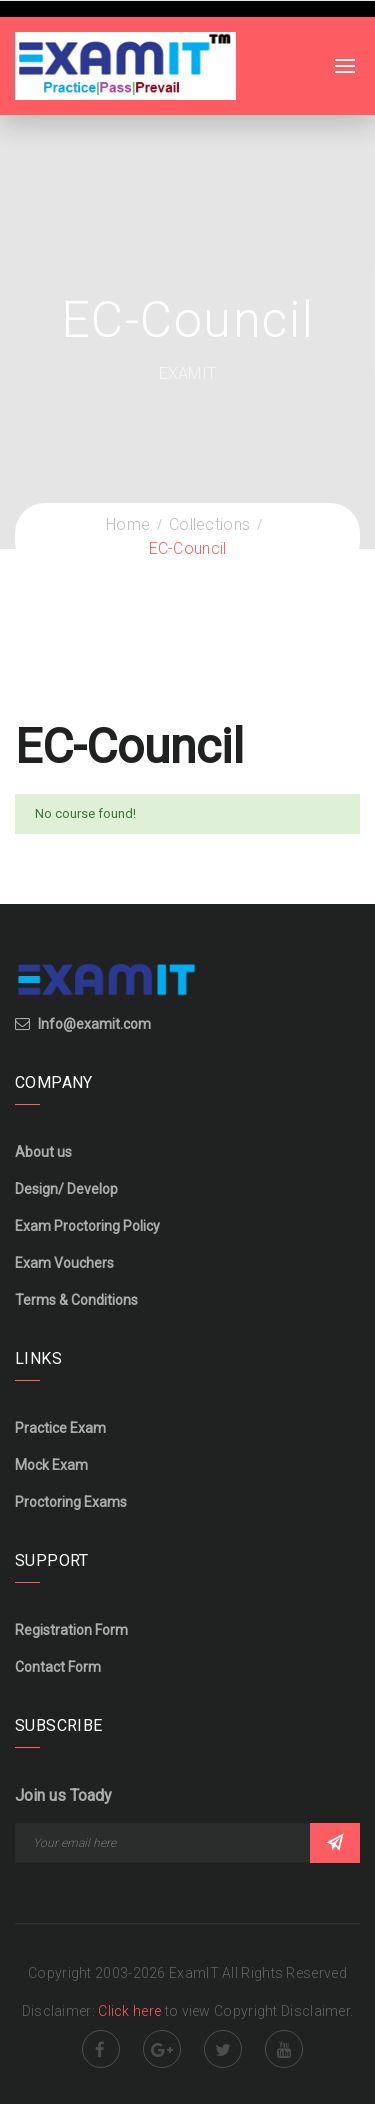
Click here (131, 2011)
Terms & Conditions (76, 1300)
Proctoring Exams (71, 1502)
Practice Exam (60, 1428)
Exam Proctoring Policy (87, 1226)
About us (43, 1152)
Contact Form (58, 1667)
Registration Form (71, 1630)
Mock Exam (51, 1465)
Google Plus (162, 2049)
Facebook (101, 2049)
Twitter (223, 2049)
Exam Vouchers (64, 1263)
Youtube (284, 2049)
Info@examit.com (94, 1024)
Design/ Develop (66, 1189)
